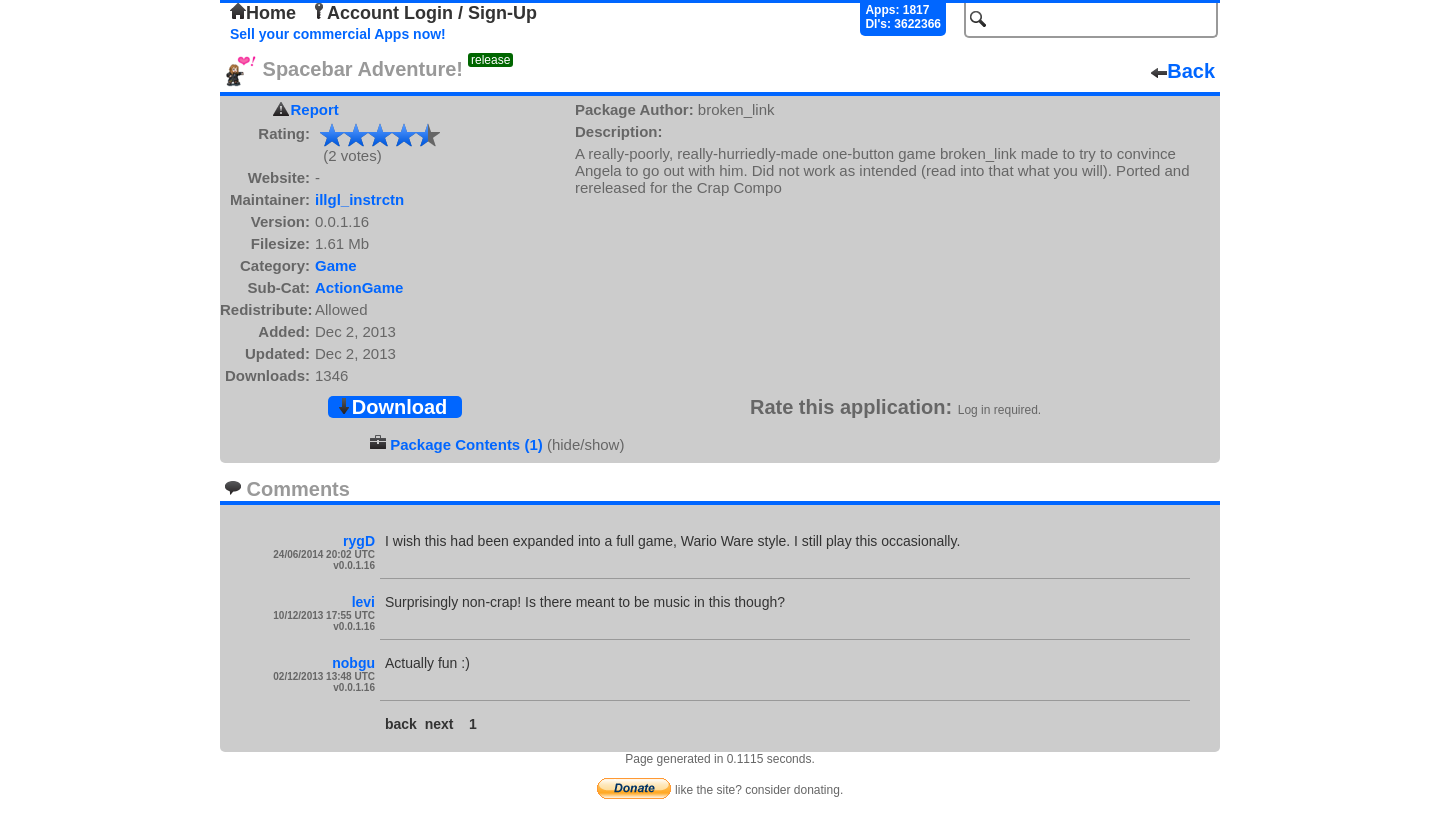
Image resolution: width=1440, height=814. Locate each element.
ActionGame (359, 287)
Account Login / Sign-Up (424, 13)
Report (315, 109)
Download (392, 407)
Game (336, 265)
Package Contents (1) (466, 444)
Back (1183, 71)
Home (263, 13)
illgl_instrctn (359, 199)
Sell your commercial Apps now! (338, 34)
